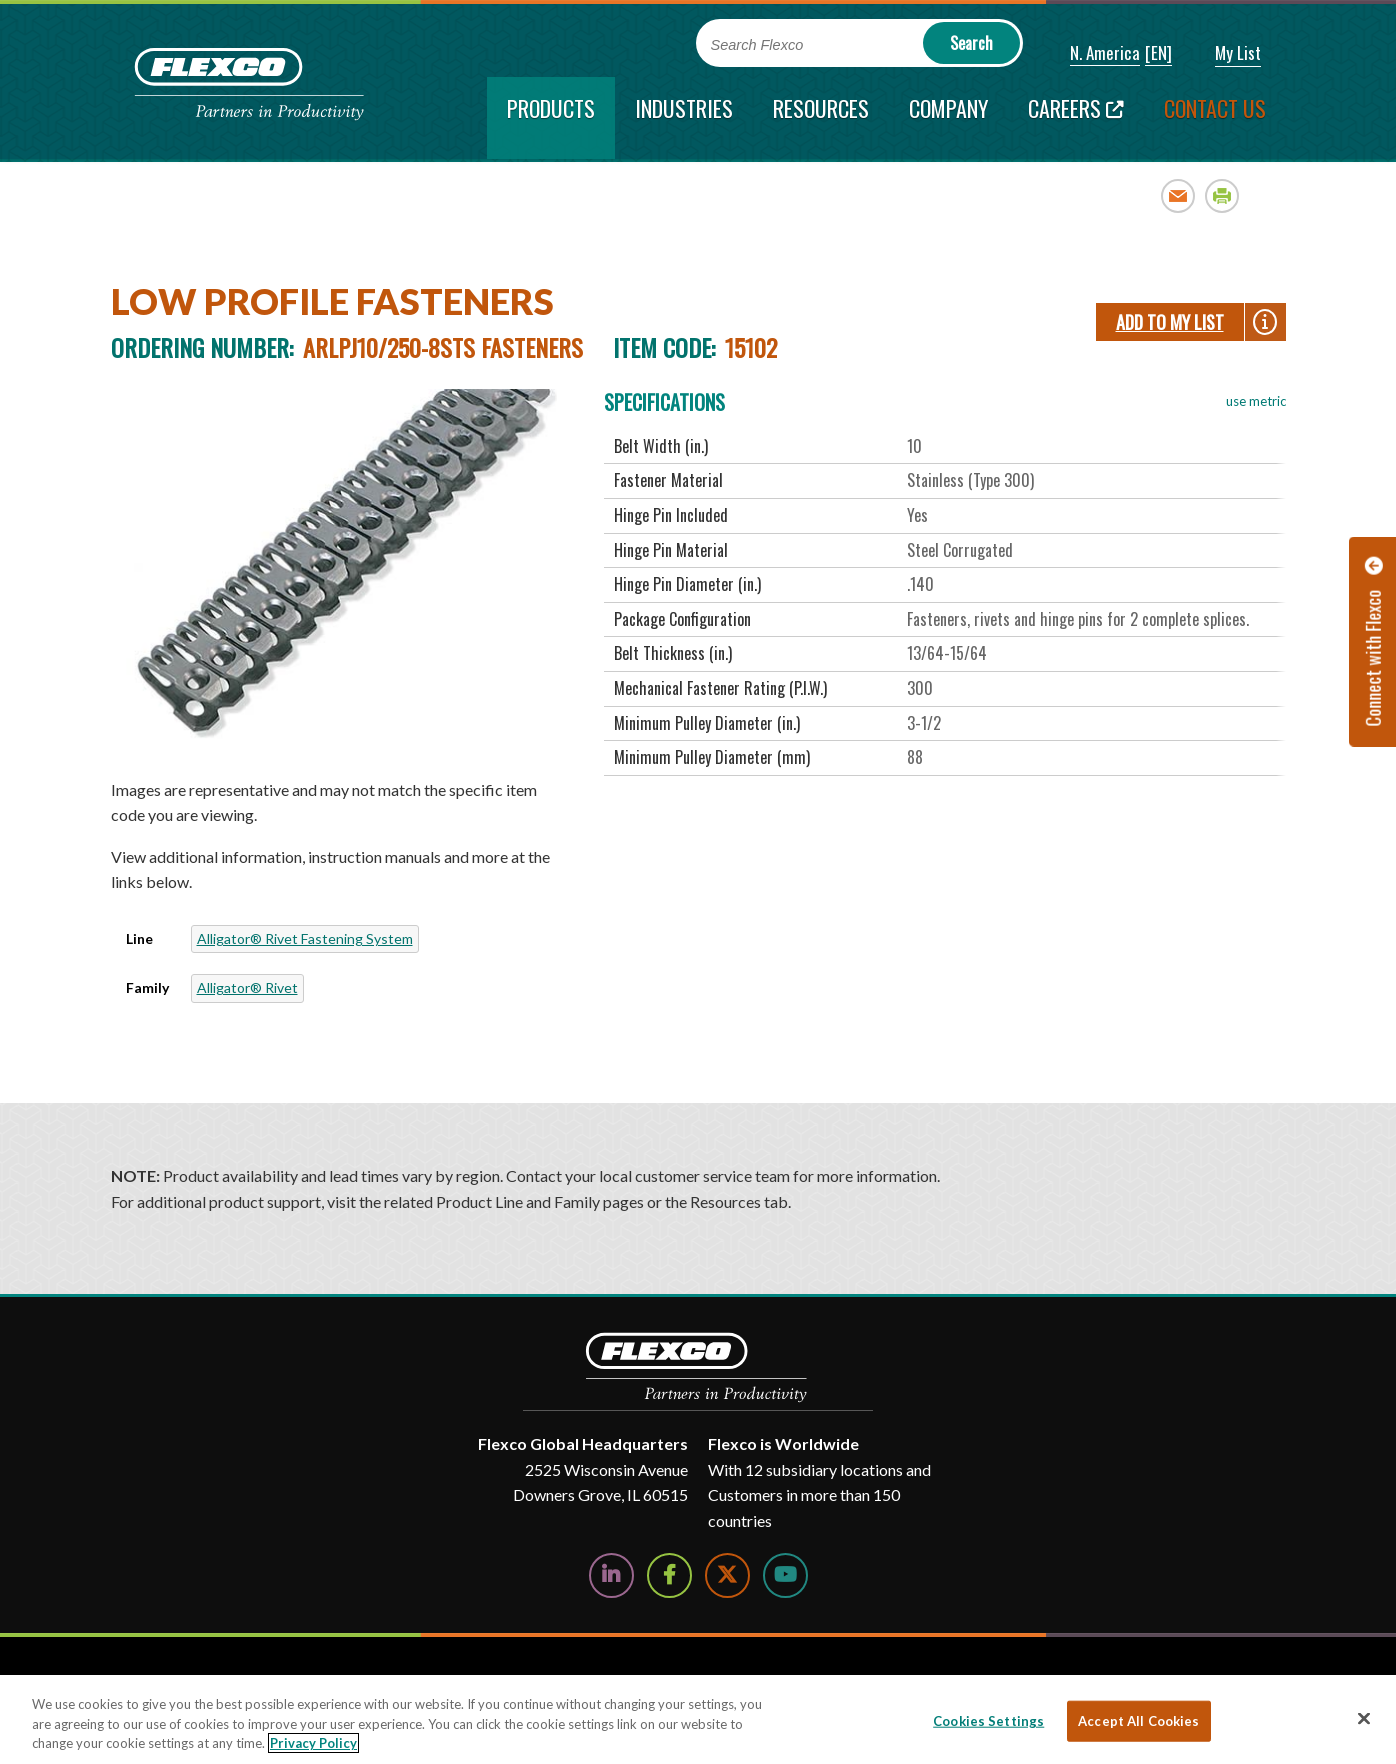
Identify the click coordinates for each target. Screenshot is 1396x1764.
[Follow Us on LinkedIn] (611, 1575)
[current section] (551, 118)
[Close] (1364, 1718)
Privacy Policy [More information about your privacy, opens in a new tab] (313, 1743)
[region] (698, 1719)
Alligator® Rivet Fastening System (305, 938)
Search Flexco (757, 45)
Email (1178, 195)
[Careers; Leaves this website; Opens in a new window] (1076, 118)
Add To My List (1170, 322)
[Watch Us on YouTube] (785, 1575)
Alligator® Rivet (247, 987)
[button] (1091, 54)
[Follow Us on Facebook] (669, 1575)
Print (1222, 195)
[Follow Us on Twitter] (727, 1575)
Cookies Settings (988, 1720)
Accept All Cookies (1138, 1720)
